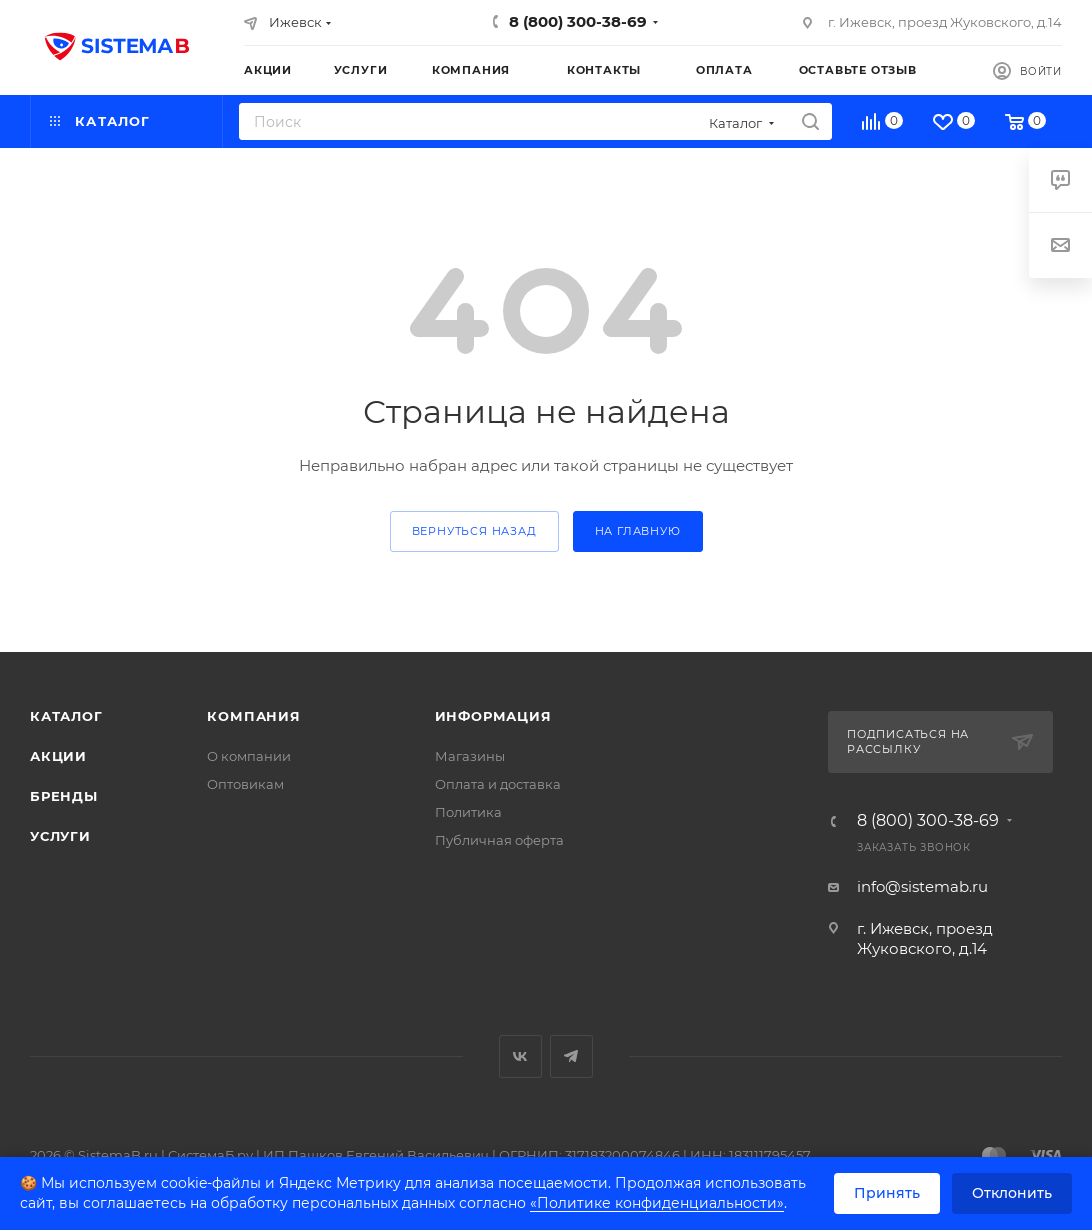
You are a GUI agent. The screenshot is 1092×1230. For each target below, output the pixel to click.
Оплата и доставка (498, 784)
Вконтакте (520, 1056)
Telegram (571, 1056)
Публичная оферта (499, 840)
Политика (468, 812)
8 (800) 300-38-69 (578, 21)
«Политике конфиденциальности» (657, 1203)
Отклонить (1012, 1193)
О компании (249, 756)
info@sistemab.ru (922, 886)
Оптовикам (245, 784)
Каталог (66, 716)
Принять (887, 1193)
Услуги (60, 836)
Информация (493, 716)
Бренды (64, 796)
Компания (253, 716)
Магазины (470, 756)
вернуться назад (474, 531)
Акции (58, 756)
